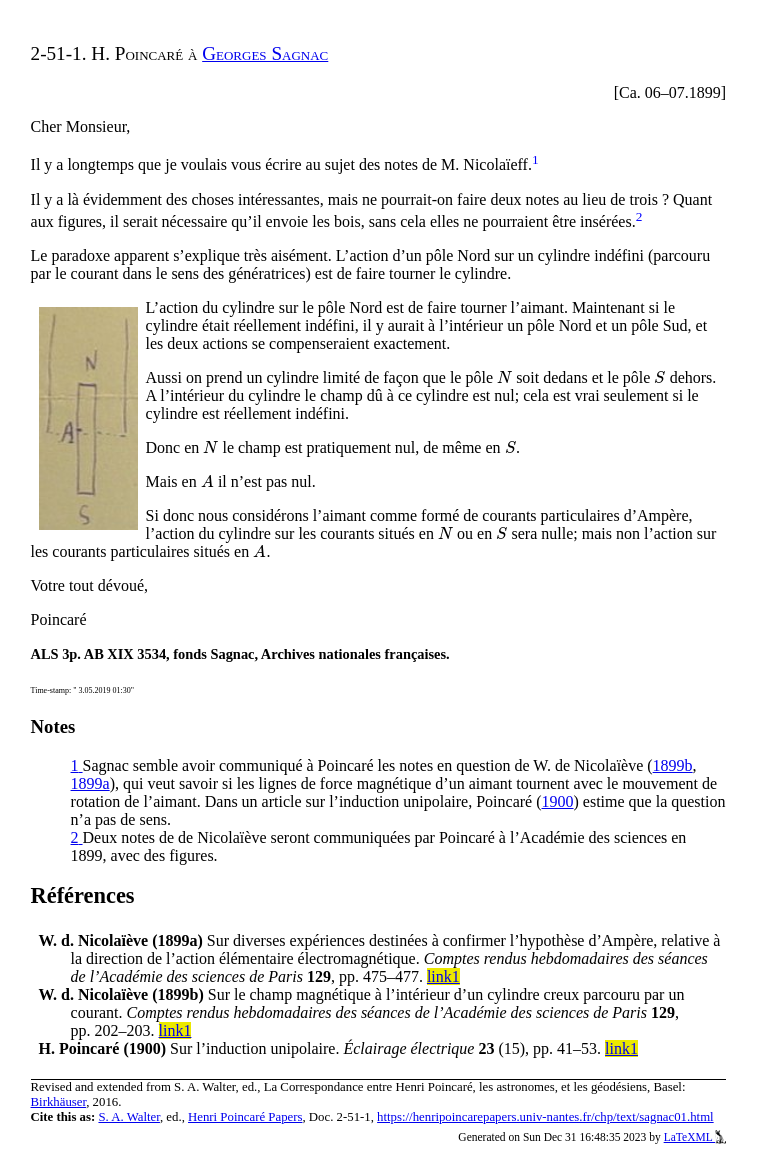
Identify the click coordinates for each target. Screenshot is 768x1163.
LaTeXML (695, 1137)
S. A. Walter (129, 1117)
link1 (443, 976)
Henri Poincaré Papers (245, 1117)
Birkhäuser (59, 1102)
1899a (90, 783)
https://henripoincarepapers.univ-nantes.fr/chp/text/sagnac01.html (545, 1117)
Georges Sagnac (265, 53)
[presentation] (504, 377)
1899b (673, 765)
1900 (558, 801)
